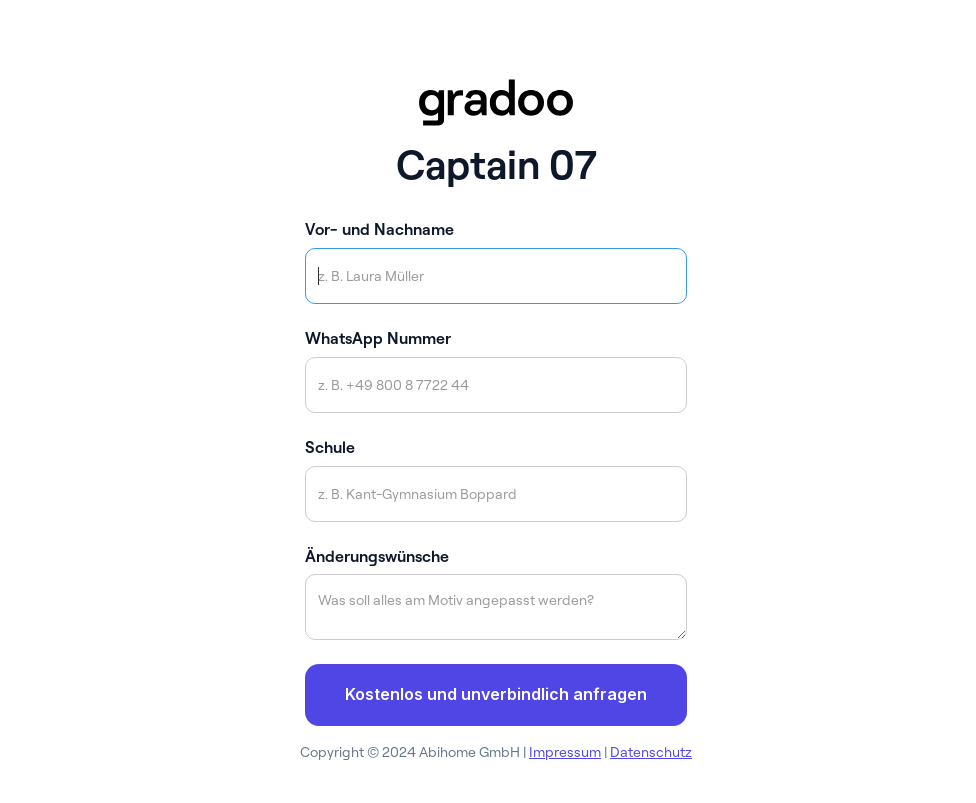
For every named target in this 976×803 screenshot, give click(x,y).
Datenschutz (651, 752)
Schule (330, 447)
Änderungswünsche (377, 556)
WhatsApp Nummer (378, 338)
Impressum (565, 752)
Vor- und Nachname (379, 229)
